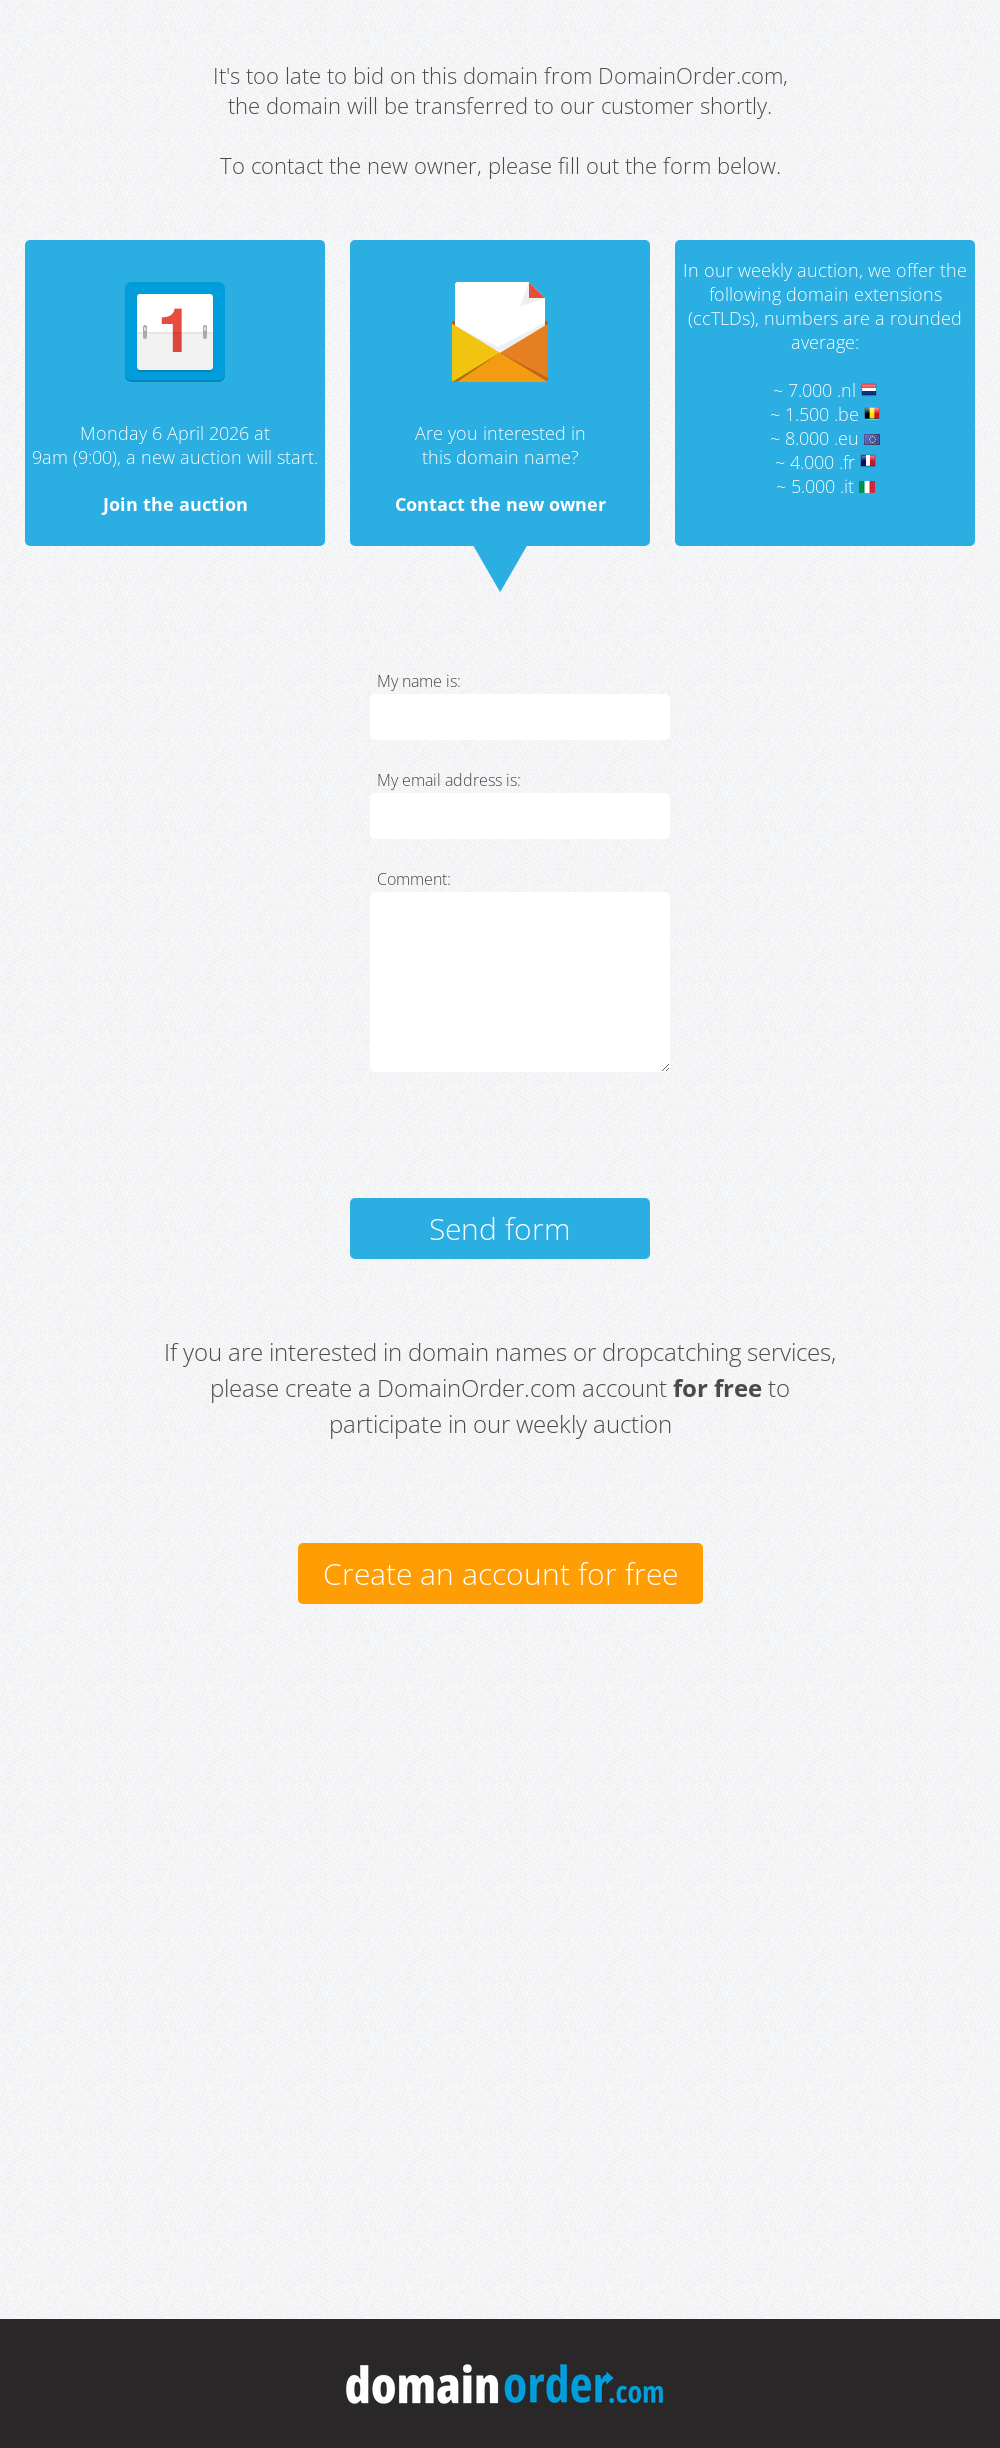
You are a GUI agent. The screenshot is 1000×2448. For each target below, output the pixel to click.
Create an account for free (500, 1573)
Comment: (414, 879)
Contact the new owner (500, 504)
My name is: (419, 681)
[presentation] (522, 1144)
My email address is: (449, 780)
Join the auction (175, 504)
